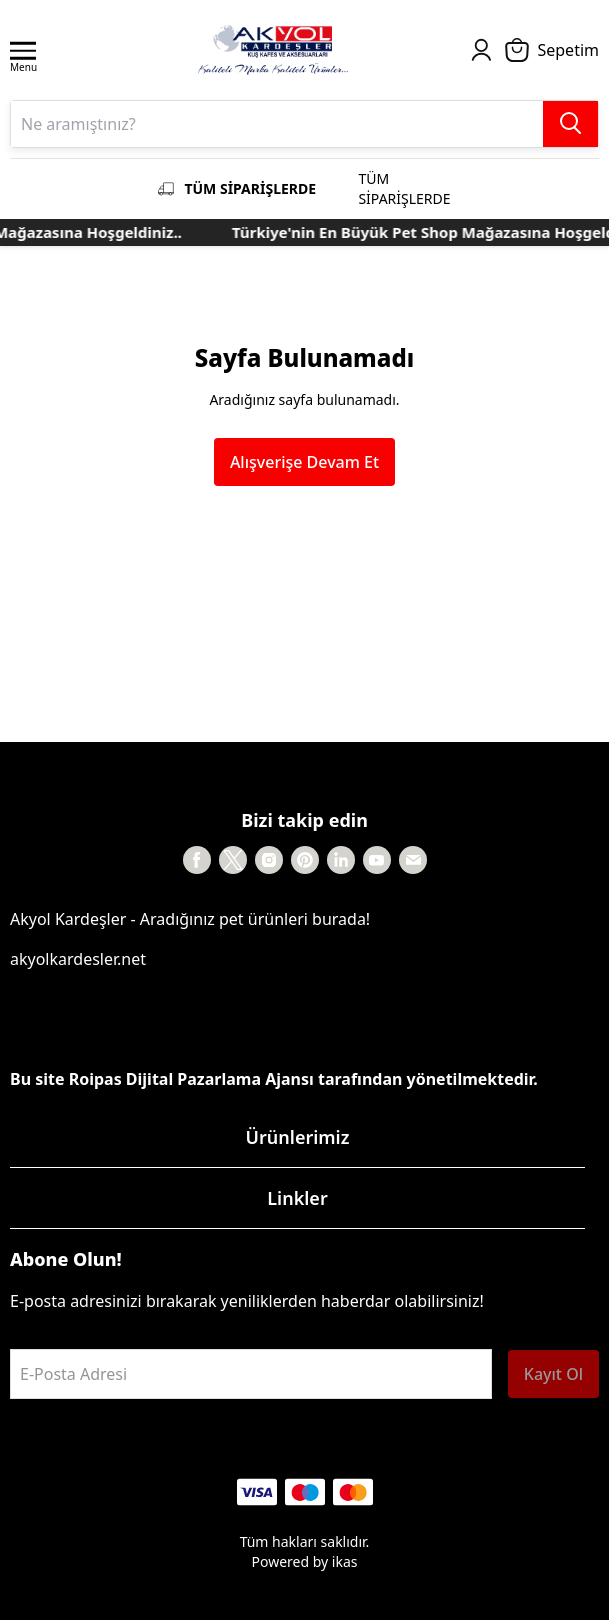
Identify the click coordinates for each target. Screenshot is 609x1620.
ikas (345, 1561)
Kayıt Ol (553, 1374)
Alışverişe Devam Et (304, 462)
